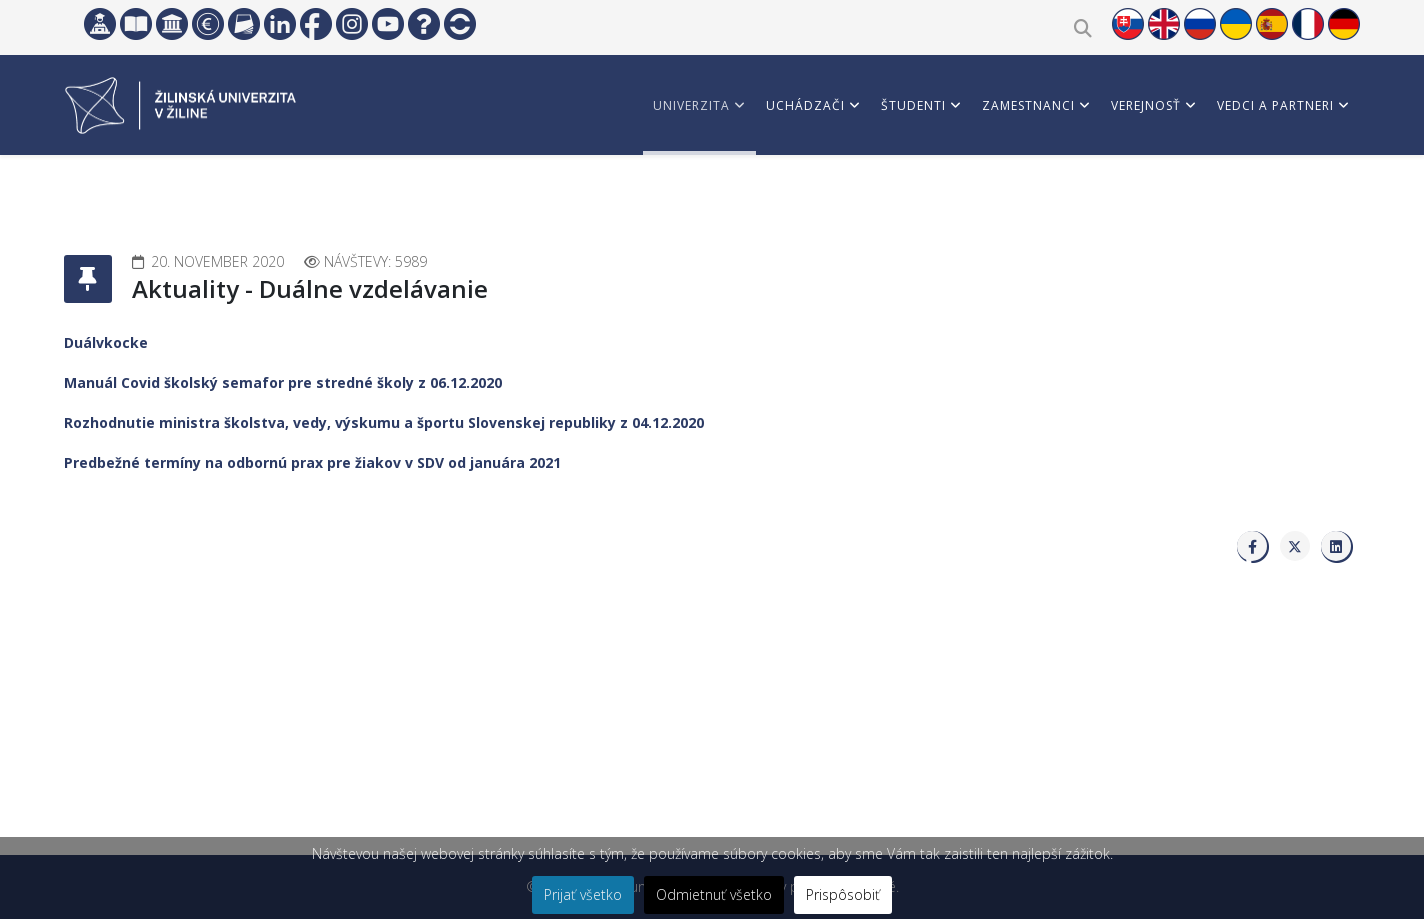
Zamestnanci (1028, 105)
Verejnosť (1146, 105)
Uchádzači (805, 105)
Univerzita (691, 105)
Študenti (913, 105)
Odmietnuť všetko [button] (714, 894)
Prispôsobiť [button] (843, 894)
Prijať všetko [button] (583, 894)
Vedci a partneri (1275, 105)
